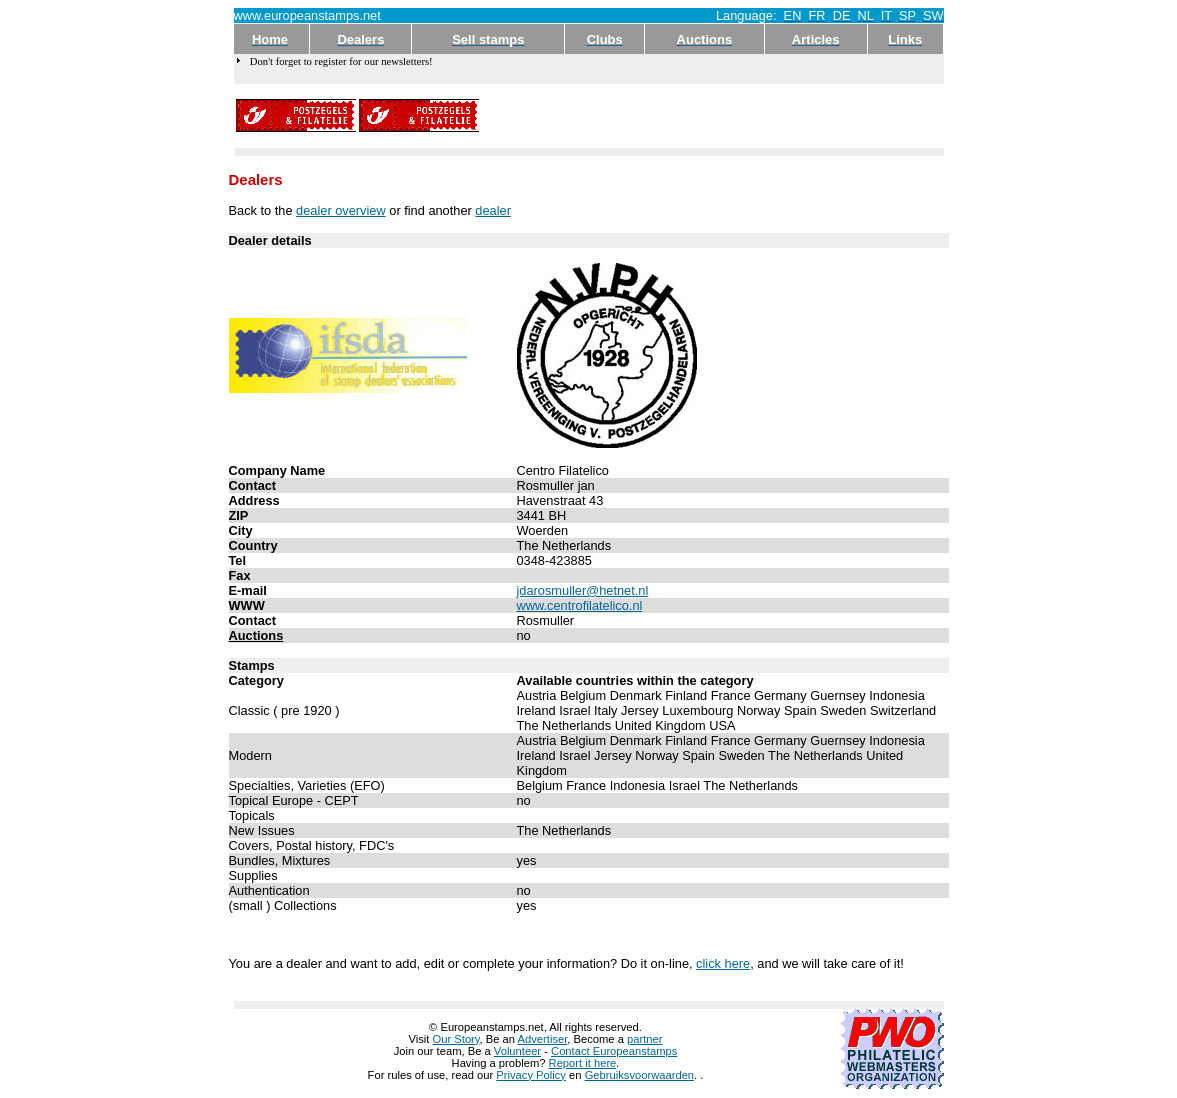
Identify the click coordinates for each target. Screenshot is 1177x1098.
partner (644, 1039)
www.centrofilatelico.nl (580, 605)
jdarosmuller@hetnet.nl (583, 590)
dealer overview (341, 210)
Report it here (583, 1063)
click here (723, 963)
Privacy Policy (531, 1075)
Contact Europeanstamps (614, 1051)
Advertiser (543, 1039)
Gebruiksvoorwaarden (639, 1075)
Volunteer (517, 1051)
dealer (493, 210)
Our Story (456, 1039)
